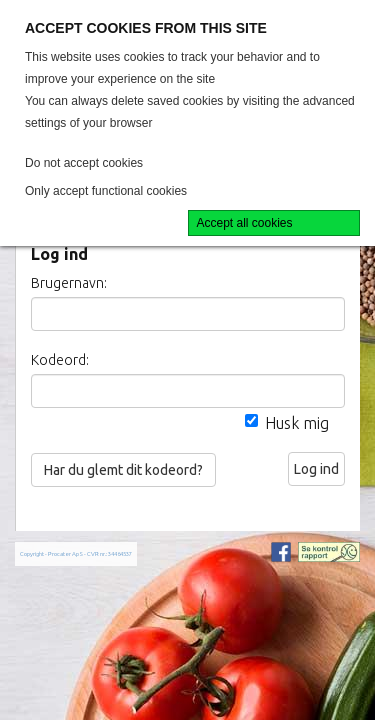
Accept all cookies (245, 223)
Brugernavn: (69, 283)
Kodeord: (60, 360)
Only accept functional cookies (106, 191)
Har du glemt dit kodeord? (123, 470)
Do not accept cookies (84, 163)
